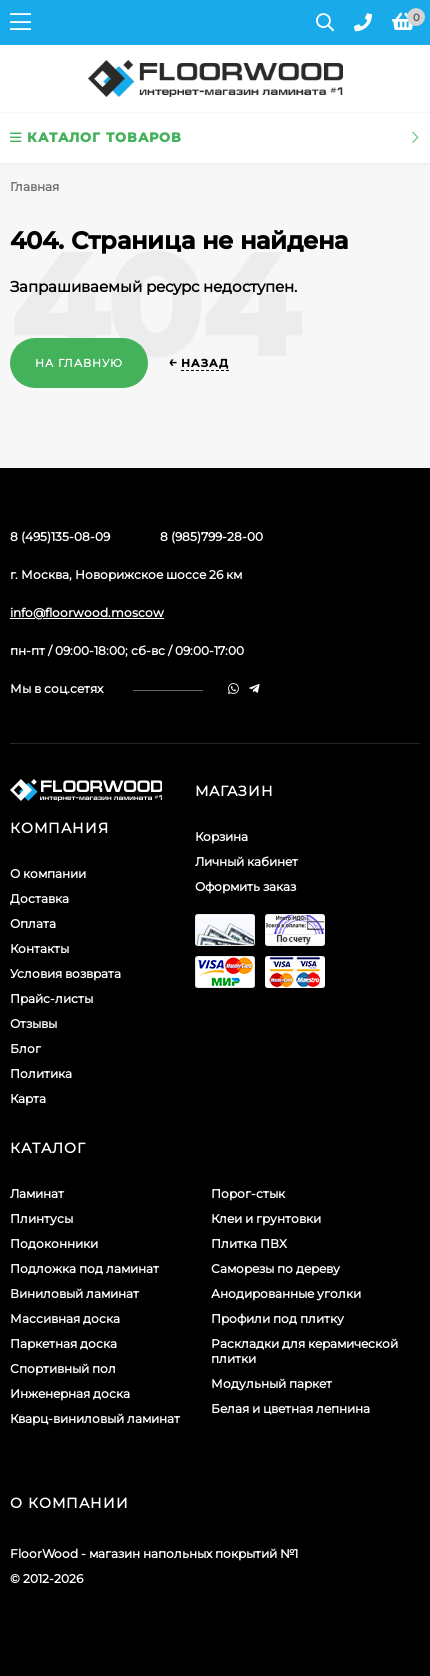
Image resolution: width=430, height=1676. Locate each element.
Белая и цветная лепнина (290, 1408)
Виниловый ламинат (74, 1293)
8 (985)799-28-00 (211, 536)
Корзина (221, 836)
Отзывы (33, 1023)
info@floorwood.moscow (87, 612)
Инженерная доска (70, 1393)
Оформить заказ (245, 886)
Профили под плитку (277, 1318)
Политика (41, 1073)
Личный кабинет (246, 861)
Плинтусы (41, 1218)
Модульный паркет (271, 1383)
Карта (28, 1098)
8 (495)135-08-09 (60, 536)
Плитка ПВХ (249, 1243)
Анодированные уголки (286, 1293)
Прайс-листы (51, 998)
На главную (79, 363)
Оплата (33, 923)
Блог (25, 1048)
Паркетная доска (63, 1343)
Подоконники (54, 1243)
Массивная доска (65, 1318)
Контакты (39, 948)
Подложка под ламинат (84, 1268)
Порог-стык (248, 1193)
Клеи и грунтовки (266, 1218)
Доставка (39, 898)
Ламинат (37, 1193)
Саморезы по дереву (275, 1268)
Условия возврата (65, 973)
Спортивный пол (63, 1368)
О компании (48, 873)
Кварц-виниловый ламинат (95, 1418)
